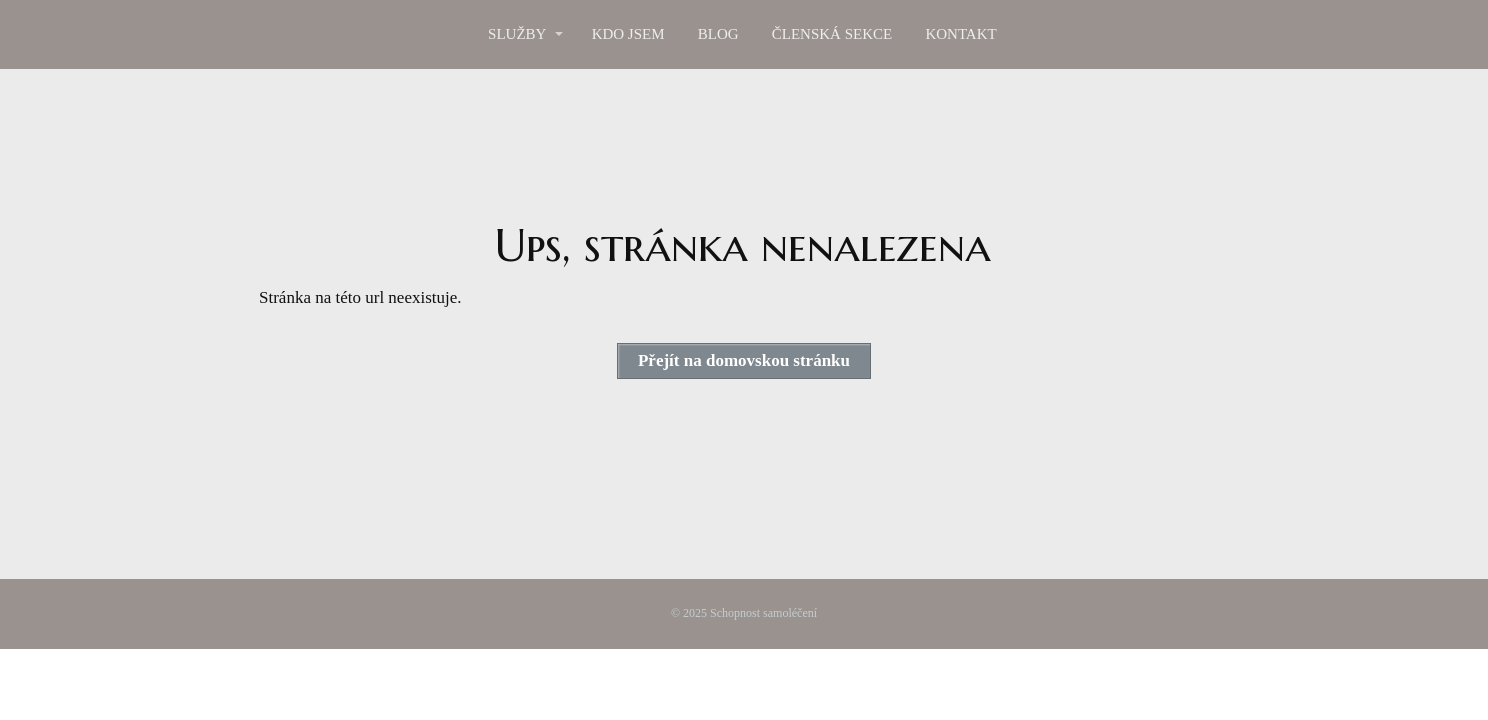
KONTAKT (960, 34)
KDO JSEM (628, 34)
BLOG (718, 34)
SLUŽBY (517, 34)
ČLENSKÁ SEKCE (832, 34)
